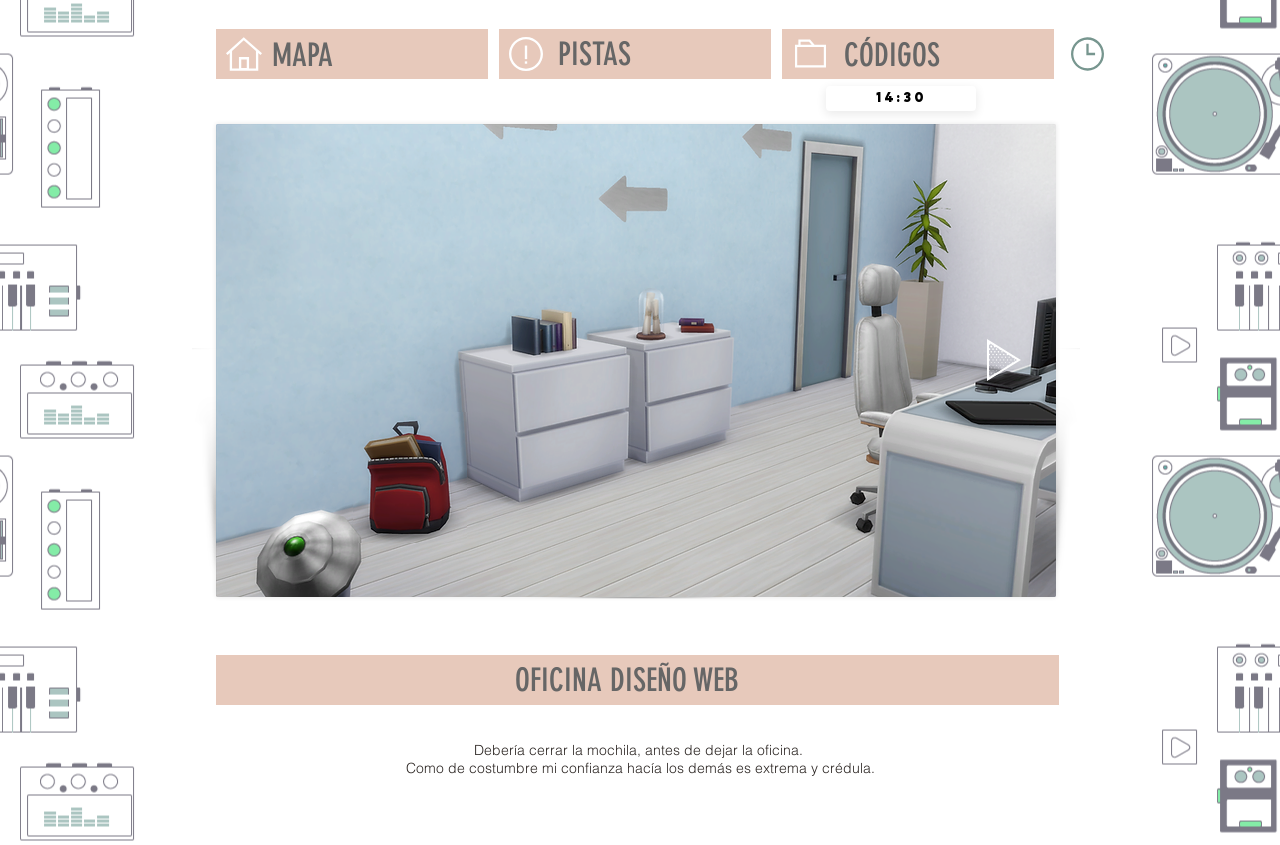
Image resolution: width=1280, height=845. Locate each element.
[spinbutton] (901, 98)
